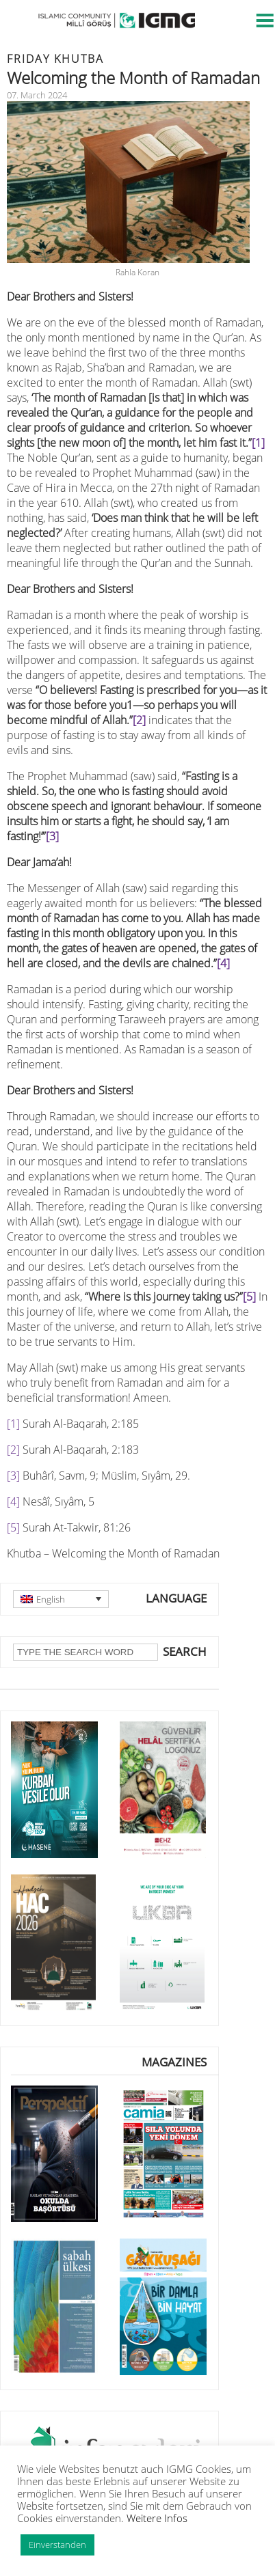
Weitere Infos (157, 2518)
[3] (52, 836)
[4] (223, 963)
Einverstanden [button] (57, 2544)
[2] (139, 720)
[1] (258, 442)
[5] (249, 1296)
